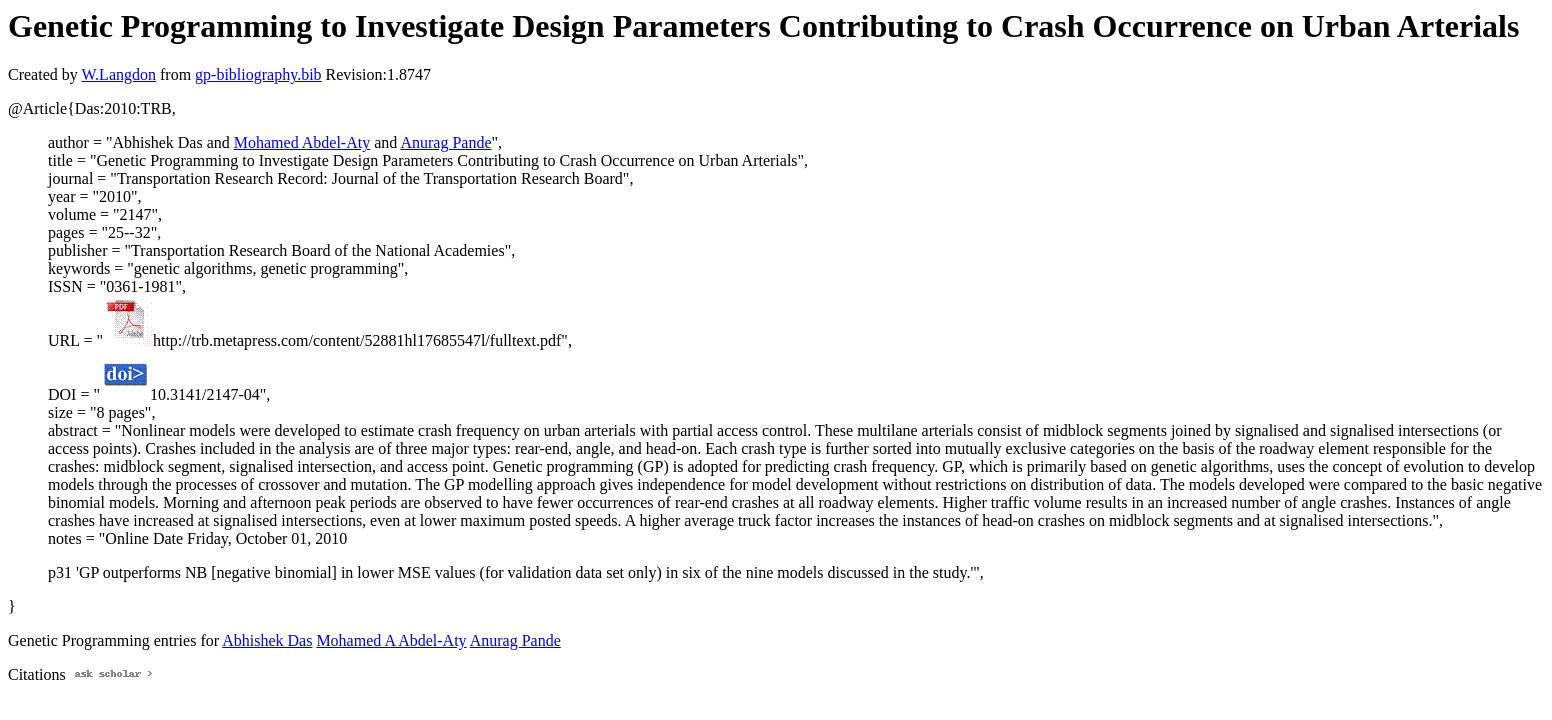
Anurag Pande (445, 142)
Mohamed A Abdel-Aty (391, 640)
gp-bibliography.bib (258, 74)
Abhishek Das (267, 640)
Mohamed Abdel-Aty (302, 142)
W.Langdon (118, 74)
